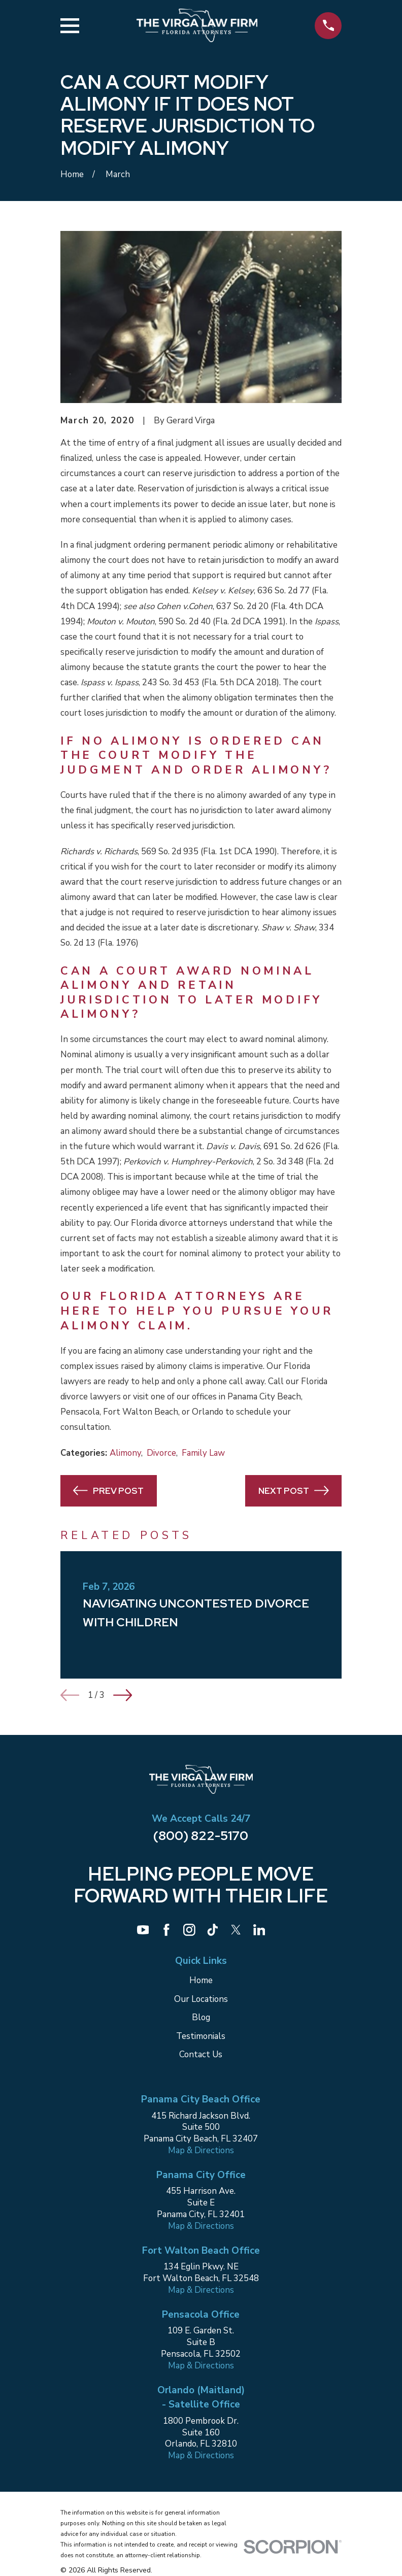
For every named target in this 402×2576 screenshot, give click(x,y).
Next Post (293, 1490)
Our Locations (201, 1999)
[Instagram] (189, 1930)
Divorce (161, 1453)
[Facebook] (166, 1930)
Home (201, 1980)
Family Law (203, 1453)
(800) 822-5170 (200, 1835)
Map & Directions (201, 2150)
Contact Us (200, 2054)
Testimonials (200, 2036)
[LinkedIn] (259, 1930)
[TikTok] (213, 1930)
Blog (201, 2017)
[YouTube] (143, 1930)
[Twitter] (236, 1930)
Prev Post (108, 1490)
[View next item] (122, 1695)
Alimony (125, 1453)
